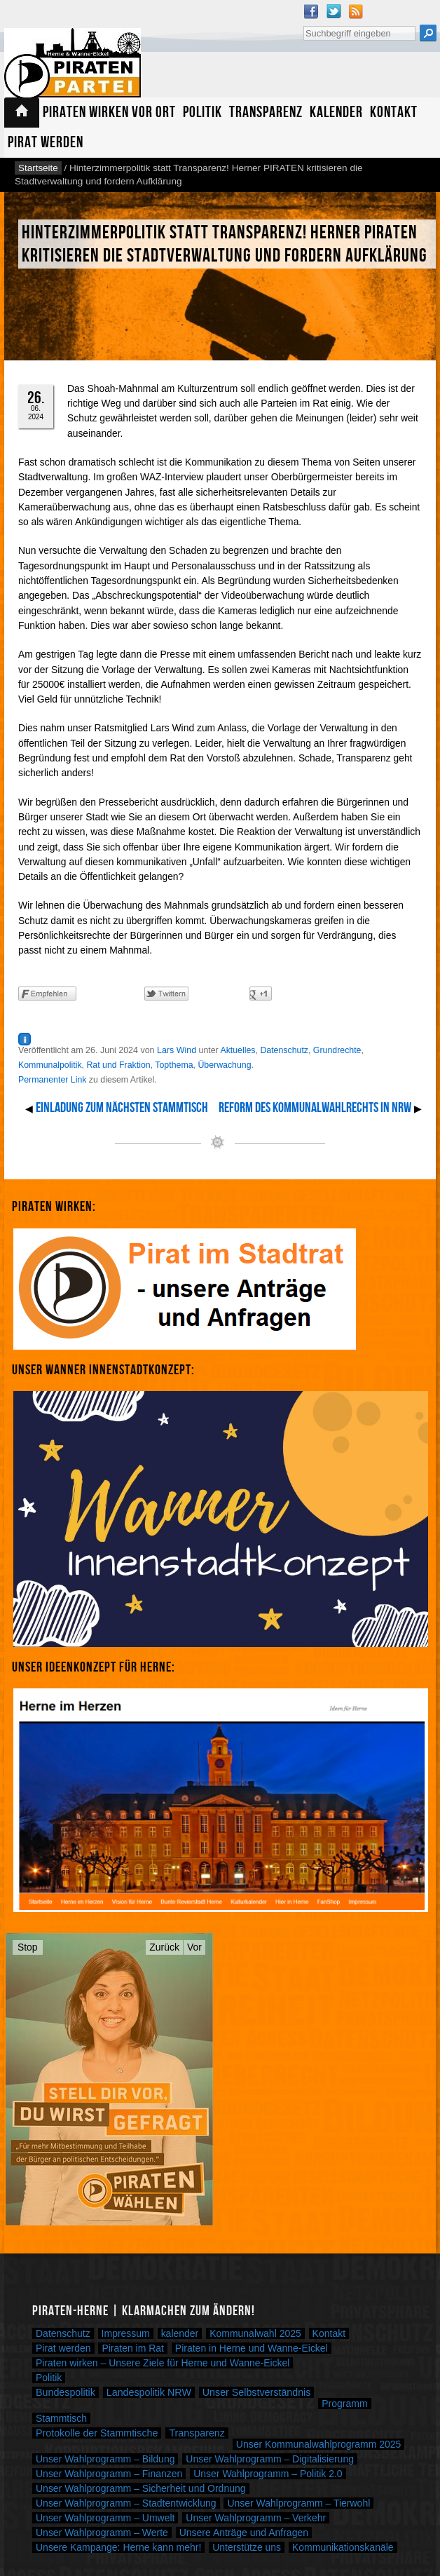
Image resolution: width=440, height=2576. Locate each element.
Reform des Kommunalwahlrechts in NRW (315, 1107)
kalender (180, 2333)
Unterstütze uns (246, 2547)
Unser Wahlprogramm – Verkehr (256, 2517)
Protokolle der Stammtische (97, 2433)
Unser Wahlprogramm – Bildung (105, 2459)
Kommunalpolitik (50, 1065)
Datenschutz (284, 1050)
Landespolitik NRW (148, 2392)
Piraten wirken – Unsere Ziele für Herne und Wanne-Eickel (162, 2362)
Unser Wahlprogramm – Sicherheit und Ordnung (141, 2488)
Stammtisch (61, 2418)
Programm (344, 2403)
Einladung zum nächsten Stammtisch (122, 1107)
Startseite (21, 112)
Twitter (333, 11)
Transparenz (266, 112)
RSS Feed (356, 11)
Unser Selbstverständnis (256, 2392)
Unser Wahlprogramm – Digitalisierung (270, 2459)
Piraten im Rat (133, 2348)
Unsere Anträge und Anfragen (243, 2532)
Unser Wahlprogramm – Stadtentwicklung (126, 2503)
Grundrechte (337, 1050)
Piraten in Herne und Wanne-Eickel (251, 2348)
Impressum (126, 2333)
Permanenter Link (52, 1080)
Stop (28, 1947)
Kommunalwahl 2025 (255, 2333)
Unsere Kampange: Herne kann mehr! (118, 2547)
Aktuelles (237, 1050)
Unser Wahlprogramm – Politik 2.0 (267, 2473)
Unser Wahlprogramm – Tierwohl (298, 2503)
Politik (202, 112)
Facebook (311, 11)
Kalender (336, 112)
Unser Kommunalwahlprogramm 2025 (318, 2444)
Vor (194, 1947)
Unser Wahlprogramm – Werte (102, 2532)
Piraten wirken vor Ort (109, 112)
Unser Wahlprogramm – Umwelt (105, 2517)
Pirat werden (45, 142)
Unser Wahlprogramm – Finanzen (109, 2473)
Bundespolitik (65, 2392)
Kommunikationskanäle (343, 2547)
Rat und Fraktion (118, 1065)
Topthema (174, 1065)
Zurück (164, 1947)
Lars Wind (176, 1050)
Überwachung (224, 1065)
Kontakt (394, 112)
